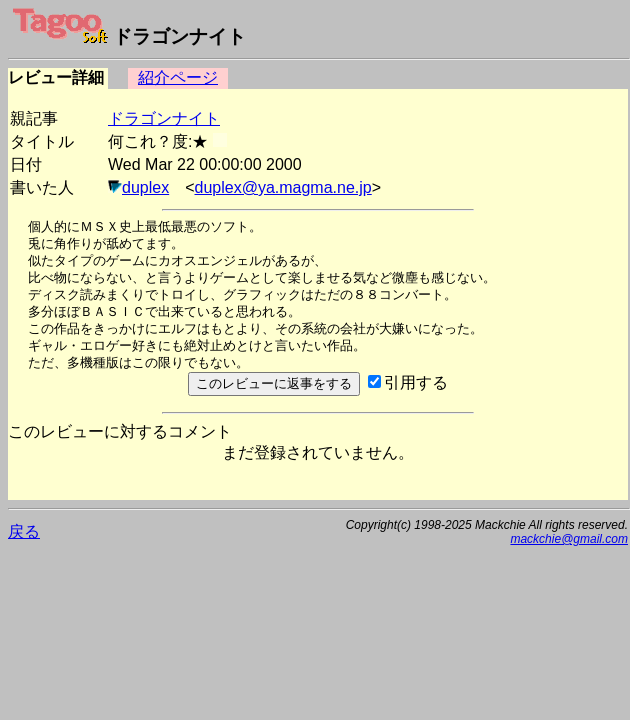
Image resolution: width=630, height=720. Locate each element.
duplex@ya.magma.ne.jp (283, 187)
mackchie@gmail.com (569, 539)
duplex (145, 187)
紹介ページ (178, 77)
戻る (24, 531)
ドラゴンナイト (164, 118)
